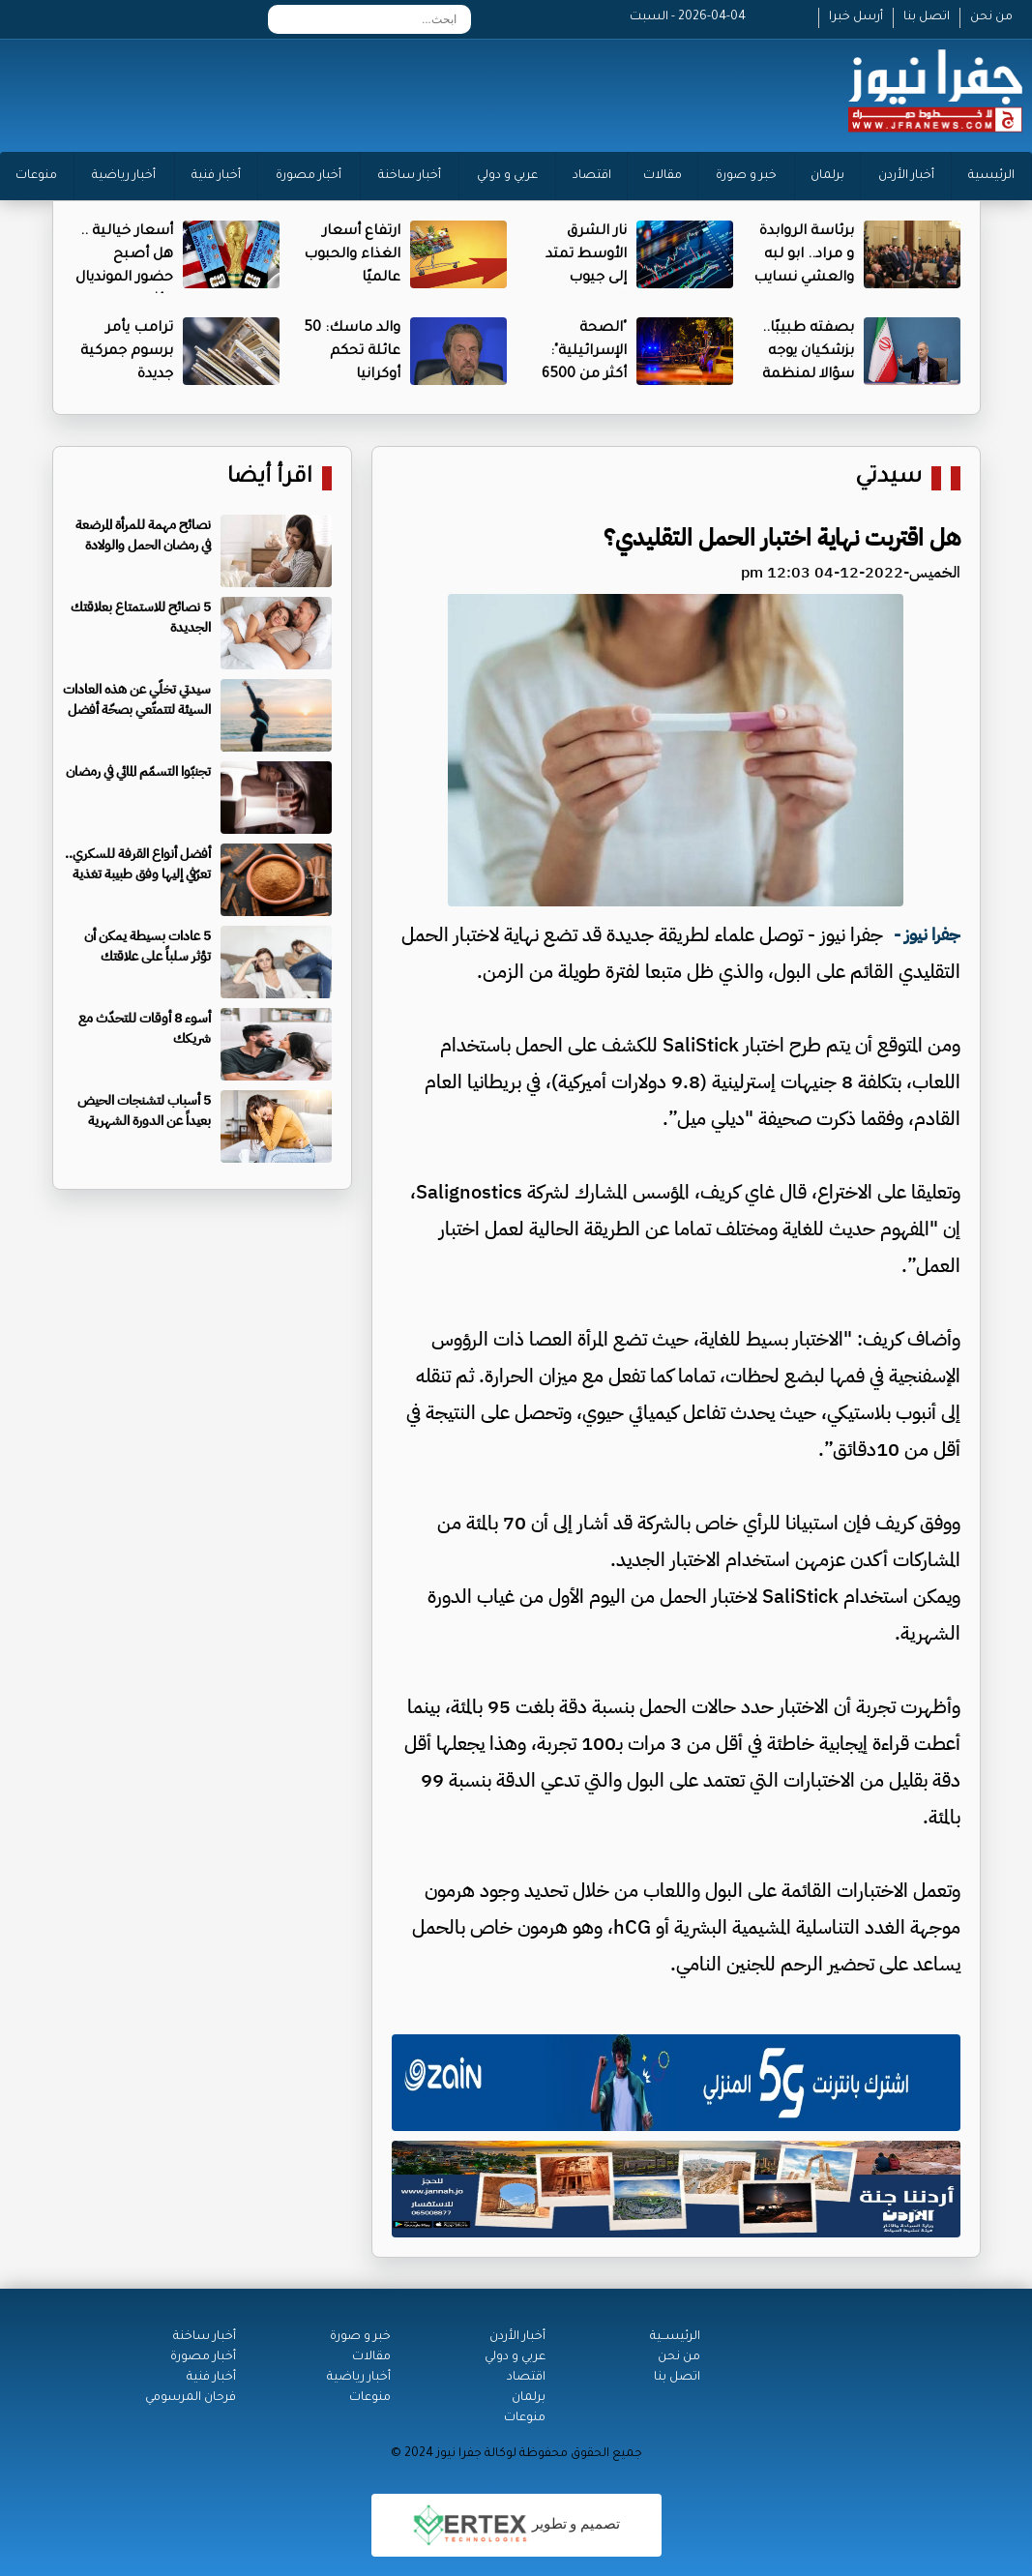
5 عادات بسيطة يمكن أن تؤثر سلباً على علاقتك (147, 946)
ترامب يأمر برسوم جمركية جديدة (126, 352)
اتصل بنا (926, 17)
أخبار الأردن (906, 176)
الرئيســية (675, 2337)
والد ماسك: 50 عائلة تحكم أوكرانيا (352, 352)
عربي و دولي (507, 176)
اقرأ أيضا (269, 478)
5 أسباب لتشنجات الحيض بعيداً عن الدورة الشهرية (144, 1110)
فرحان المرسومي (190, 2398)
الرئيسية (991, 176)
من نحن (991, 17)
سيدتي (888, 478)
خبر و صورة (746, 176)
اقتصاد (592, 176)
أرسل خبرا (856, 17)
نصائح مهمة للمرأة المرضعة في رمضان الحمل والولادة (143, 535)
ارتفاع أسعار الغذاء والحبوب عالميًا (352, 255)
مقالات (662, 176)
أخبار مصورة (308, 176)
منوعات (36, 176)
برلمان (827, 176)
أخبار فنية (216, 176)
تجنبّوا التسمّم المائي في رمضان (138, 771)
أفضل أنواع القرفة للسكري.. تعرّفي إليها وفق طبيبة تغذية (138, 864)
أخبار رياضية (124, 176)
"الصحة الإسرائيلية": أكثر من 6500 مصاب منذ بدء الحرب (578, 375)
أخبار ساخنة (409, 176)
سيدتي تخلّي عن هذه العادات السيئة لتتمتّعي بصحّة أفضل (137, 699)
